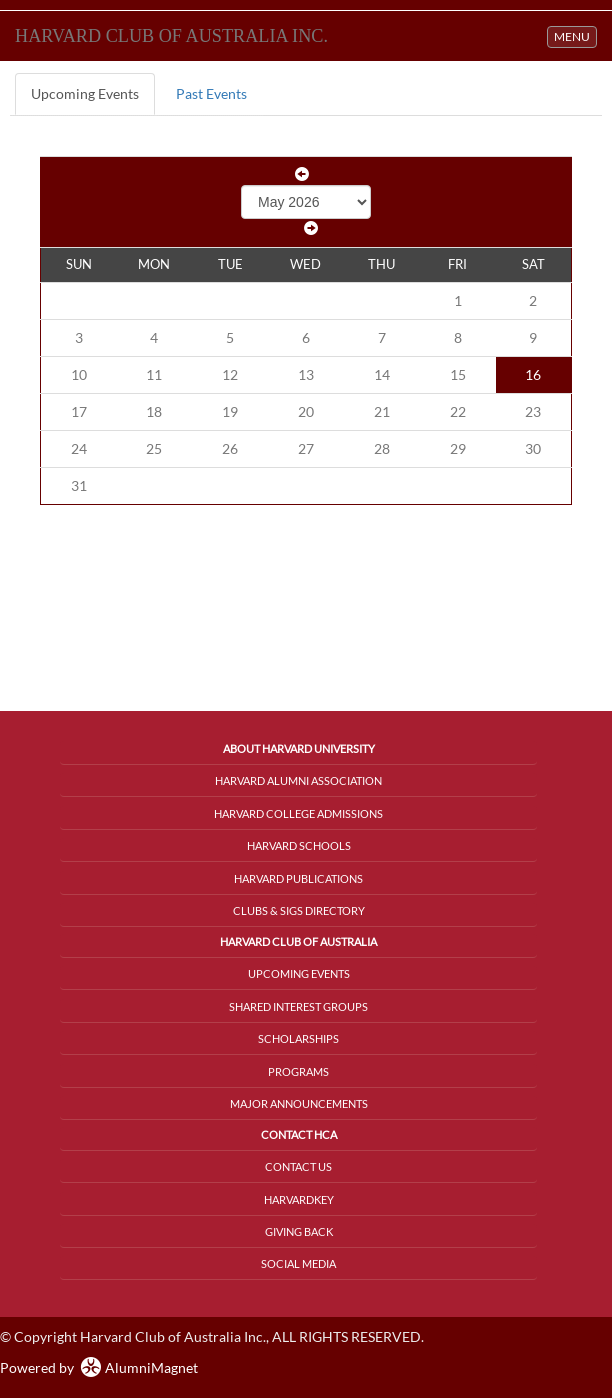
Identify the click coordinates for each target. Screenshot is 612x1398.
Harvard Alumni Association (298, 780)
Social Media (298, 1263)
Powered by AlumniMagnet (99, 1367)
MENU (575, 35)
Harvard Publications (298, 878)
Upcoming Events (85, 93)
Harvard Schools (299, 845)
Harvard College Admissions (298, 813)
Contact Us (298, 1166)
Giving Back (299, 1231)
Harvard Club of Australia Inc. (171, 36)
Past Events (211, 93)
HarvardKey (299, 1199)
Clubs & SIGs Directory (299, 910)
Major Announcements (299, 1103)
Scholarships (298, 1038)
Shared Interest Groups (298, 1006)
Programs (298, 1071)
